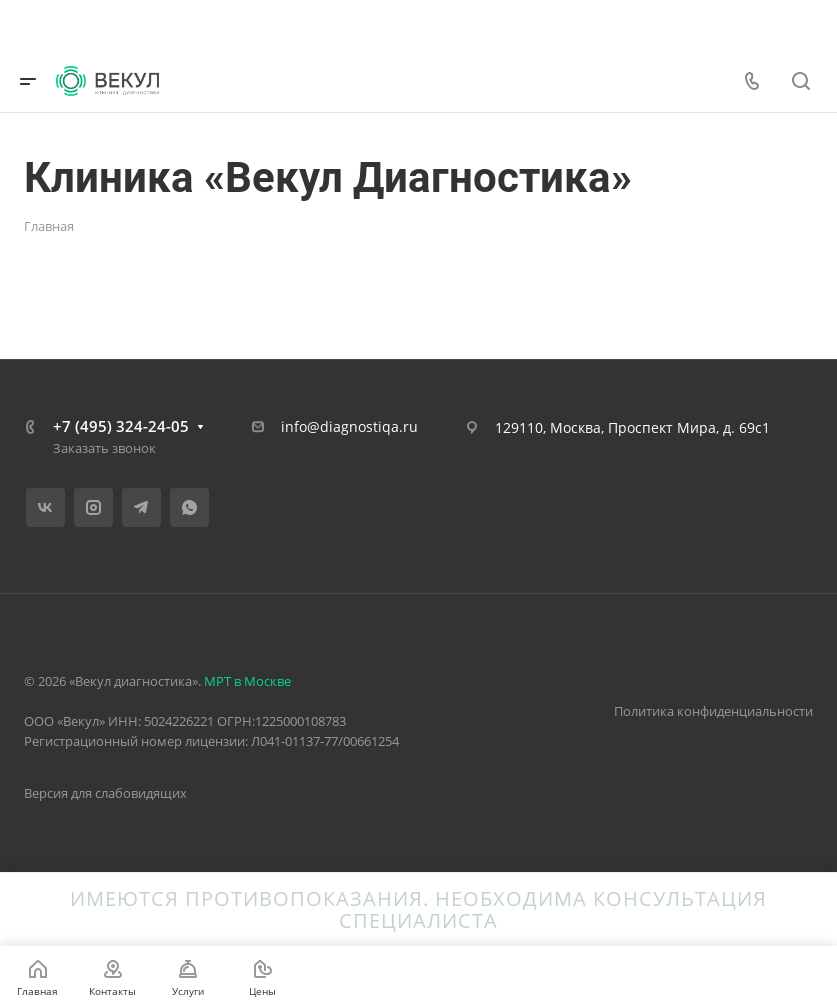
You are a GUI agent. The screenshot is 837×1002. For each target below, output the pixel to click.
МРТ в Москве (247, 681)
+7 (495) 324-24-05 (121, 426)
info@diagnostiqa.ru (349, 426)
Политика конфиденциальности (713, 711)
